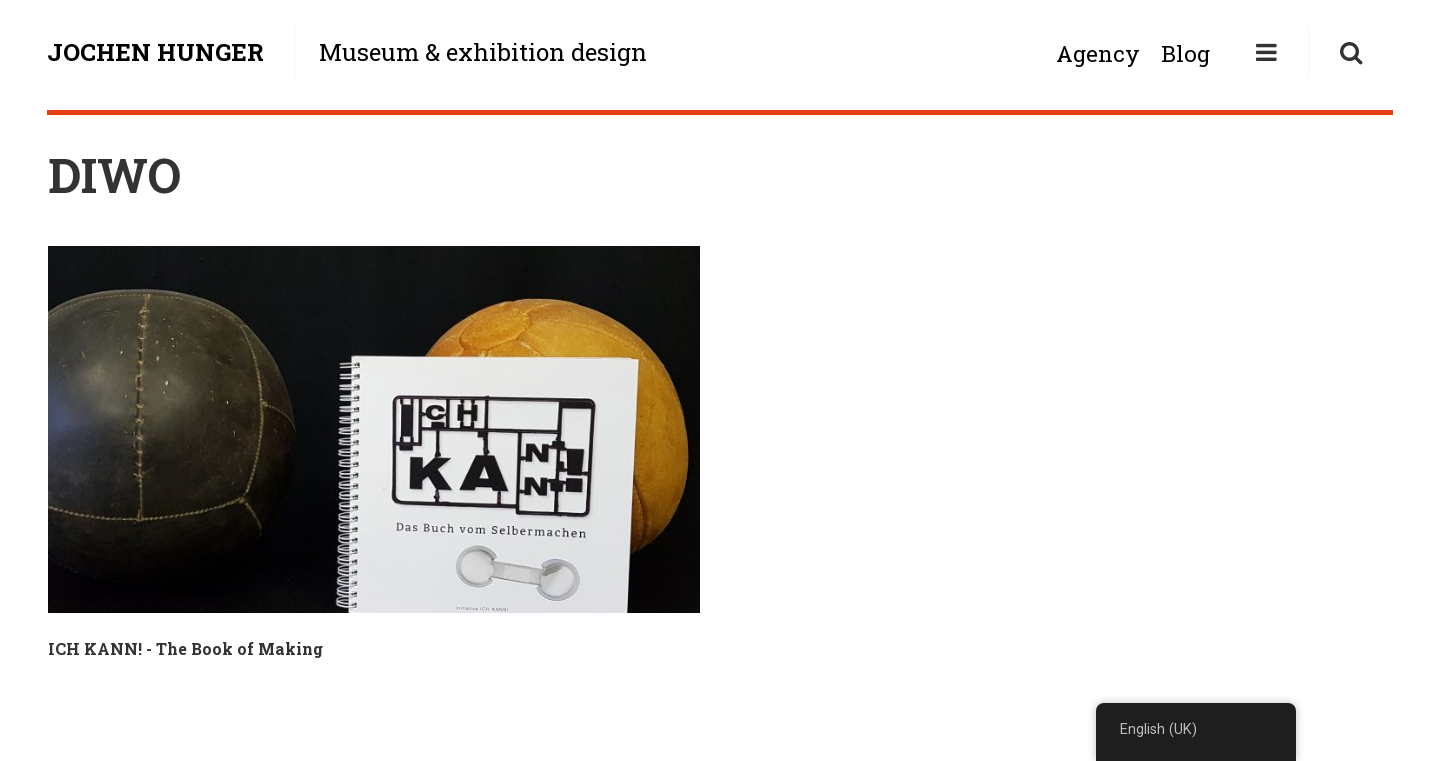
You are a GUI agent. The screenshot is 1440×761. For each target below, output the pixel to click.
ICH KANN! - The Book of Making (185, 648)
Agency (1098, 53)
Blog (1185, 53)
